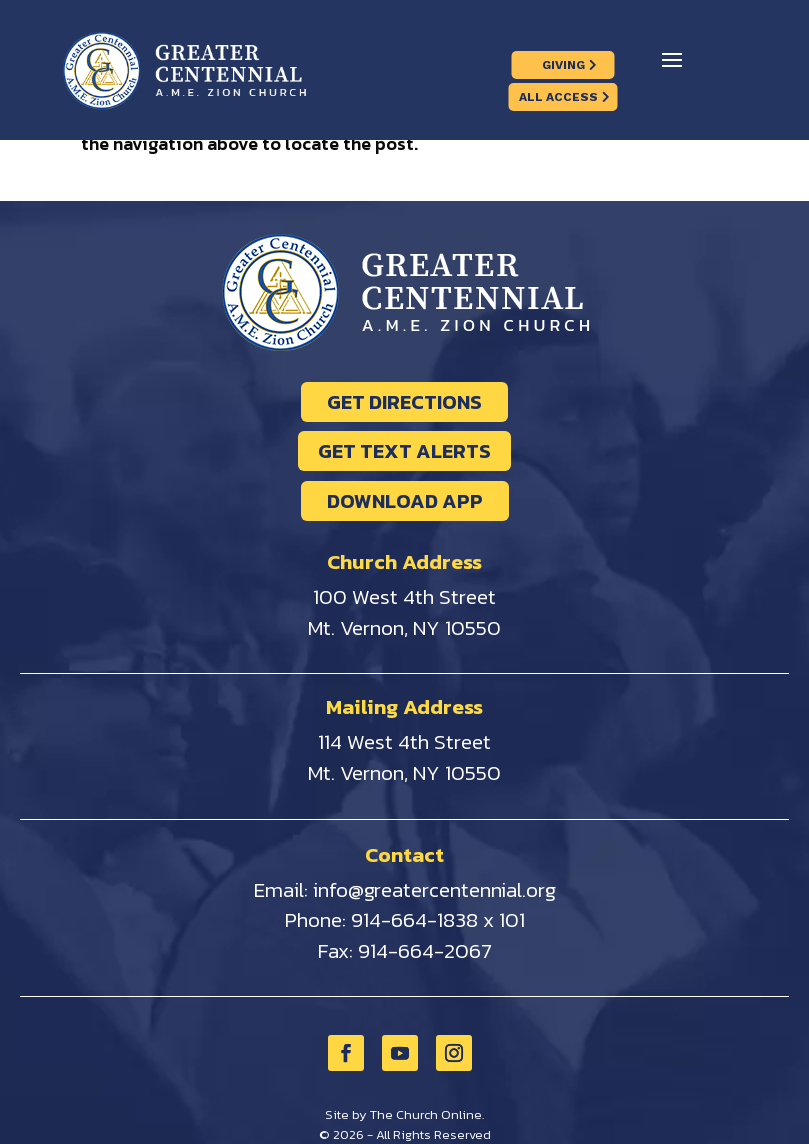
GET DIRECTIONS (404, 402)
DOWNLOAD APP (405, 501)
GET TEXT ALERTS (404, 451)
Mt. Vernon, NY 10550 (404, 627)
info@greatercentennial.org (434, 889)
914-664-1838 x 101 (438, 919)
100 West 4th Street (404, 596)
